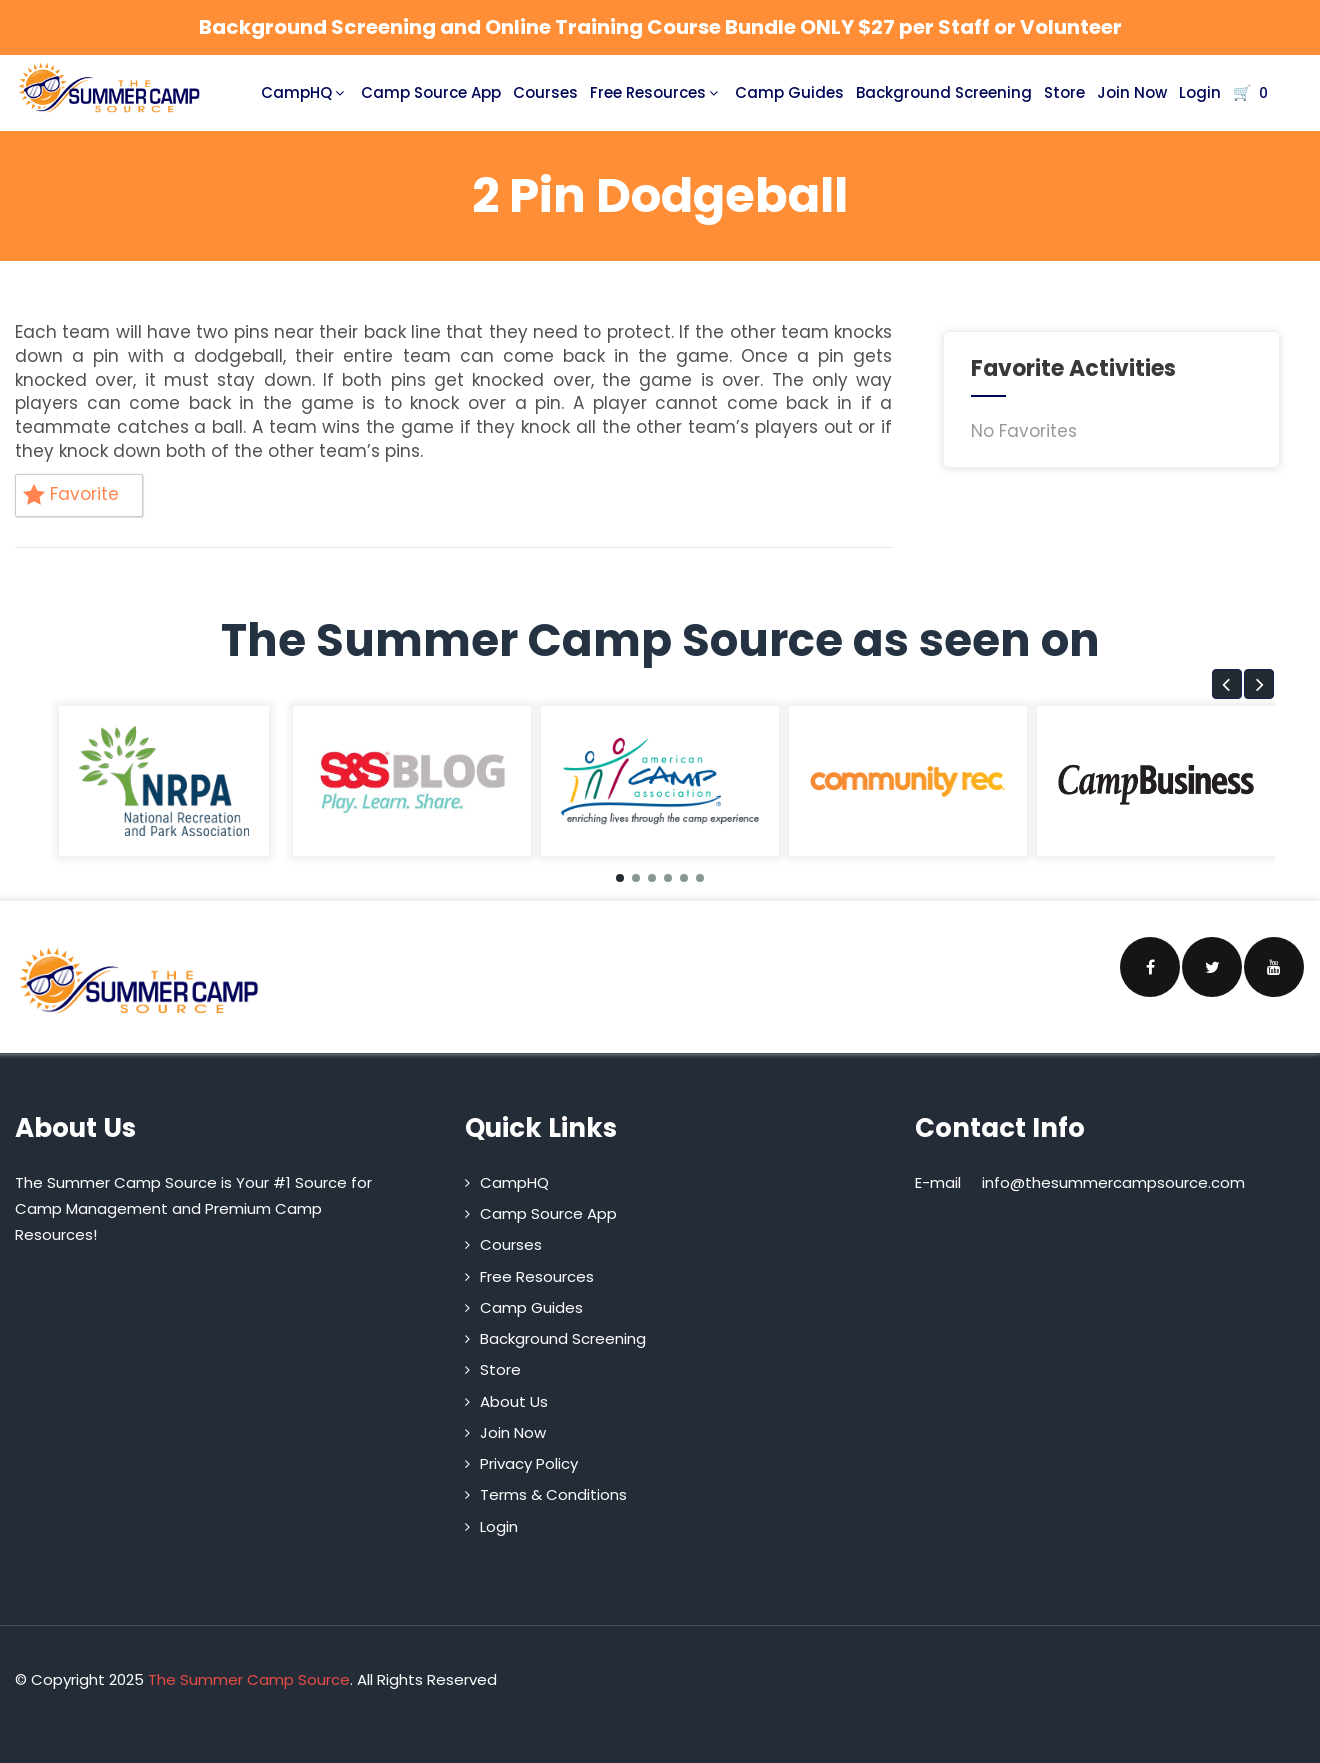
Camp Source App (431, 92)
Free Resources (656, 92)
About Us (514, 1401)
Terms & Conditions (553, 1494)
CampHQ (305, 92)
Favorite (71, 494)
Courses (545, 92)
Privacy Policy (529, 1463)
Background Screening (944, 92)
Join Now (1132, 92)
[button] (1227, 684)
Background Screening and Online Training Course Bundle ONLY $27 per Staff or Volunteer (660, 27)
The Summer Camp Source (249, 1679)
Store (1064, 92)
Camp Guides (789, 92)
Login (1200, 92)
